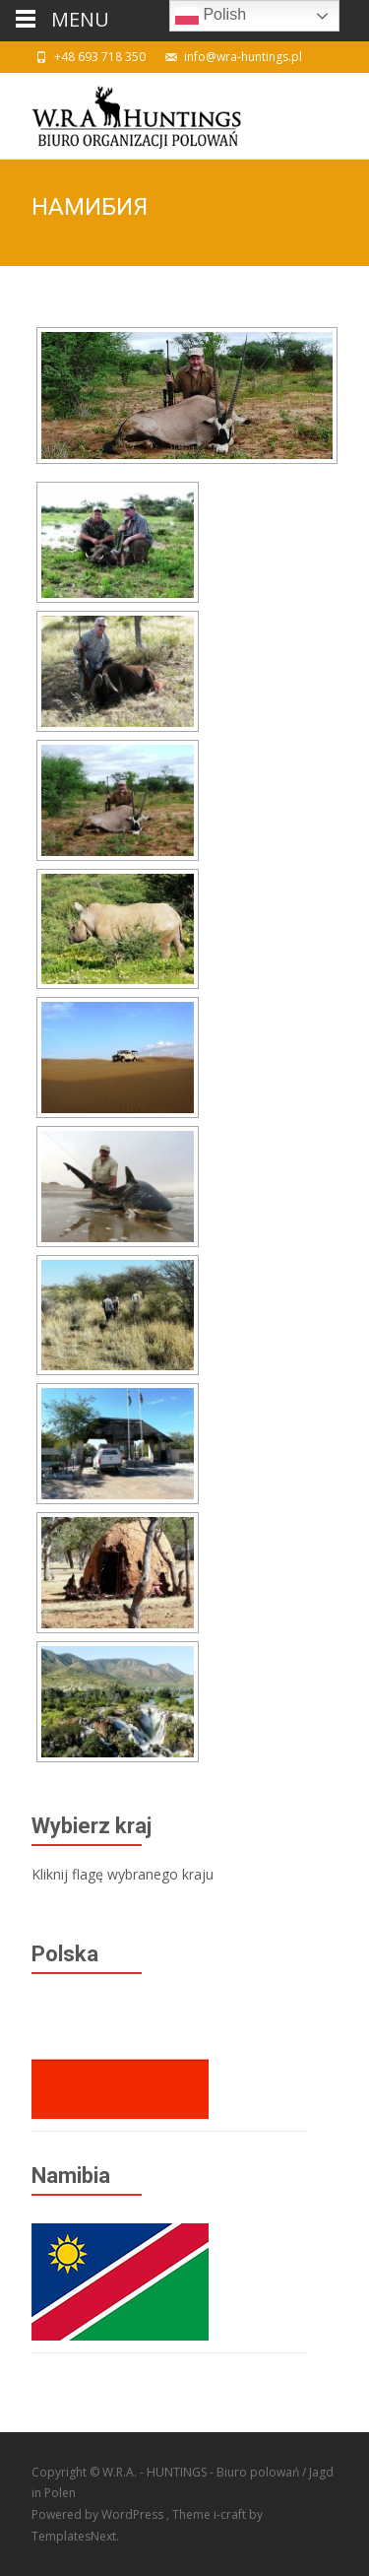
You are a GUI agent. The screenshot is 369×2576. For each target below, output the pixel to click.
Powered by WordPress (98, 2514)
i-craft (231, 2514)
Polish (210, 16)
